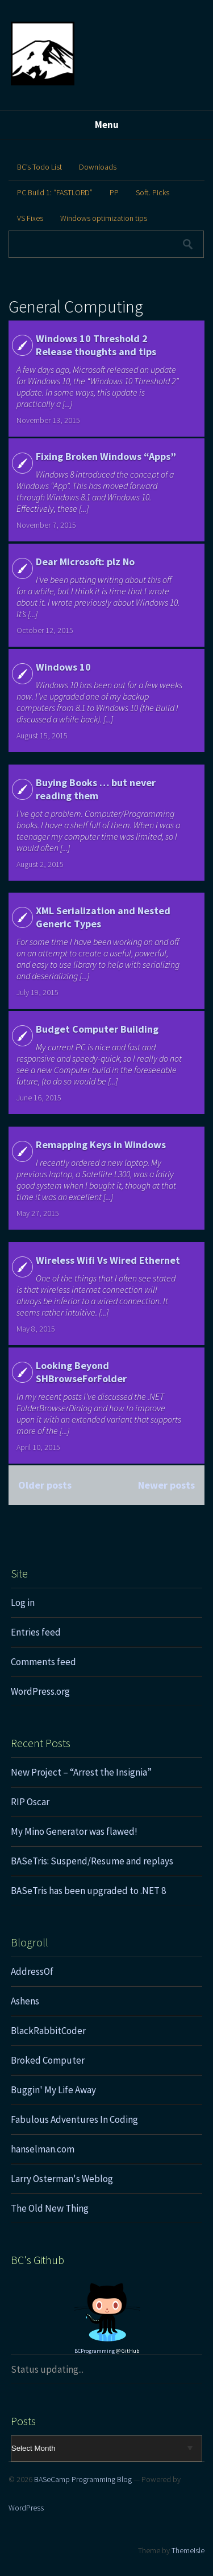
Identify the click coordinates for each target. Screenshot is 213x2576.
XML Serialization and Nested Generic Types (103, 917)
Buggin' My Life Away (53, 2090)
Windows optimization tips (103, 218)
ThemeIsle (188, 2550)
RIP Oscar (30, 1802)
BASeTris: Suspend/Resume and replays (92, 1861)
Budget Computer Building (97, 1029)
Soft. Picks (152, 192)
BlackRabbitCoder (48, 2030)
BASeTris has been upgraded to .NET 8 (88, 1890)
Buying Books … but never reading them (96, 789)
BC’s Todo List (39, 167)
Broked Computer (48, 2060)
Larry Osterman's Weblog (62, 2178)
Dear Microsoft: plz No (85, 561)
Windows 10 (63, 666)
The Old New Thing (50, 2208)
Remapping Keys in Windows (101, 1144)
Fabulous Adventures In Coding (74, 2119)
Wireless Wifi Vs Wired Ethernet (108, 1260)
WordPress (26, 2508)
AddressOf (32, 1971)
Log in (23, 1602)
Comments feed (43, 1661)
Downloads (97, 167)
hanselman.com (42, 2149)
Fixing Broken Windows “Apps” (106, 456)
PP (114, 192)
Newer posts (166, 1485)
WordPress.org (40, 1691)
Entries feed (36, 1632)
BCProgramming (94, 2351)
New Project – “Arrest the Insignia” (81, 1772)
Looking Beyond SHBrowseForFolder (81, 1372)
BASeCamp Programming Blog (83, 2479)
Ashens (25, 2001)
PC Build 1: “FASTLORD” (55, 192)
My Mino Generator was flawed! (74, 1831)
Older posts (45, 1485)
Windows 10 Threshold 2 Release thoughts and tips (96, 345)
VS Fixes (30, 218)
